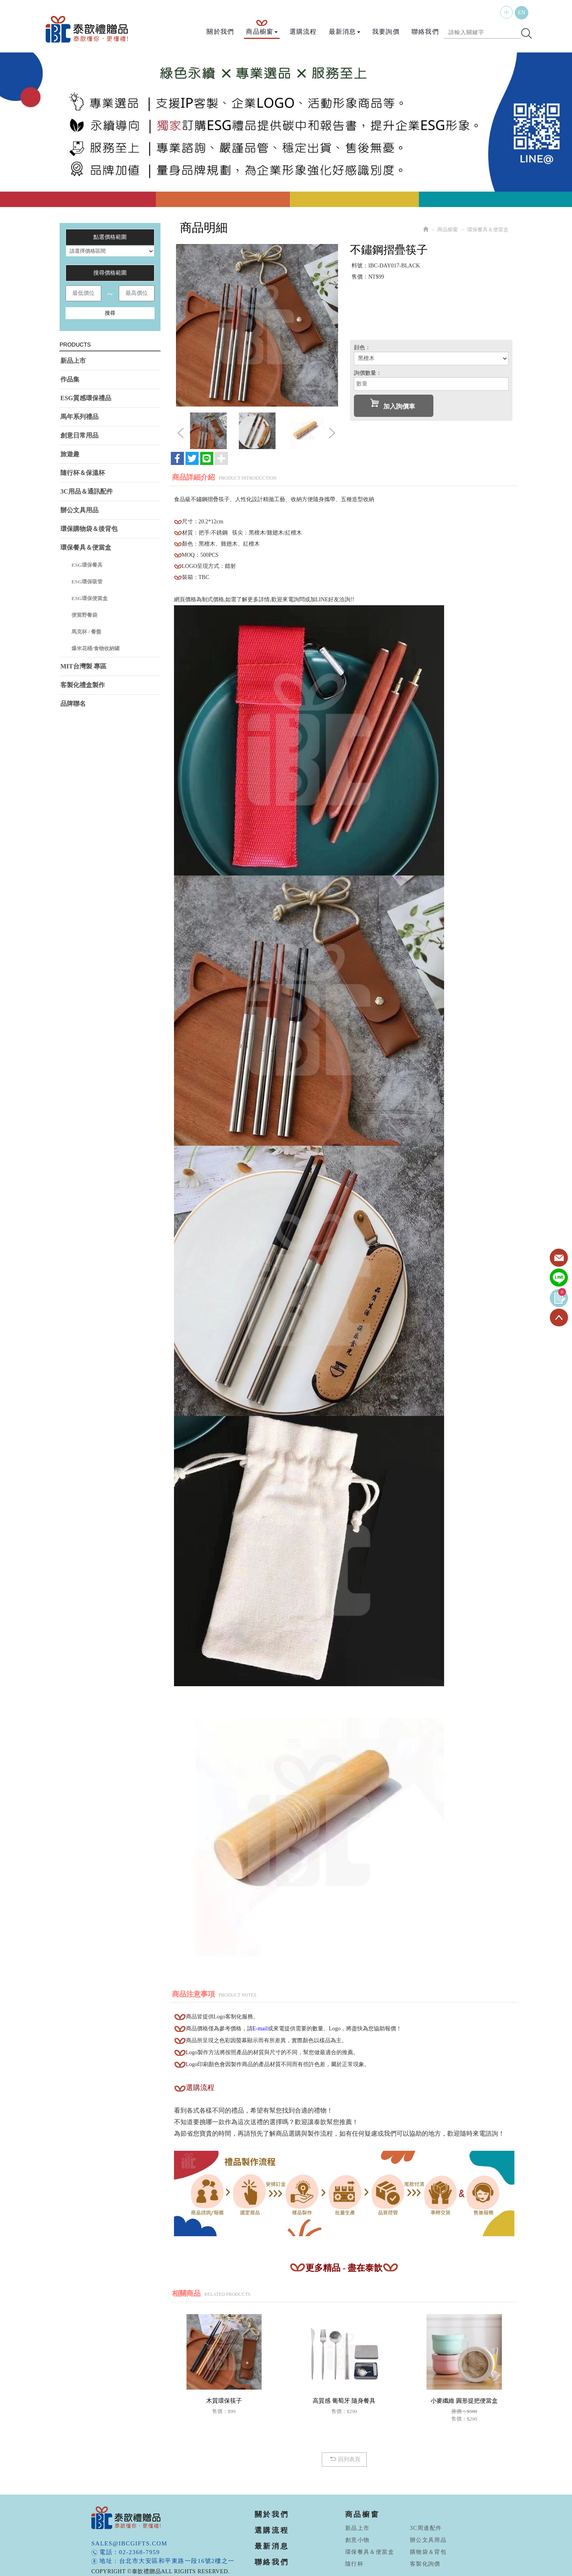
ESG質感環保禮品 (85, 398)
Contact (559, 1258)
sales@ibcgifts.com (129, 2543)
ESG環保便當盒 (90, 598)
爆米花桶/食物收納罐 (96, 648)
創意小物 (357, 2540)
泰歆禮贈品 (87, 29)
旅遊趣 (69, 454)
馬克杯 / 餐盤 (86, 632)
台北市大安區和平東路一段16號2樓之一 (177, 2561)
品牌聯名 (73, 703)
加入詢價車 (392, 404)
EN (522, 12)
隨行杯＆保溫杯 (82, 472)
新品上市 (73, 360)
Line (559, 1278)
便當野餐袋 (84, 615)
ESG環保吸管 (87, 582)
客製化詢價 (425, 2564)
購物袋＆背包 (428, 2552)
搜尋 (110, 313)
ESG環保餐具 (87, 565)
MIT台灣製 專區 (83, 666)
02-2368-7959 (139, 2552)
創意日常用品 (79, 435)
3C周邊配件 (426, 2528)
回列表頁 (344, 2459)
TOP (559, 1318)
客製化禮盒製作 (82, 685)
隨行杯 (354, 2564)
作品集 (69, 379)
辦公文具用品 (79, 510)
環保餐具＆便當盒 (85, 547)
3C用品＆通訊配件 (86, 491)
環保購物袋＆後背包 (89, 528)
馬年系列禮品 (79, 416)
